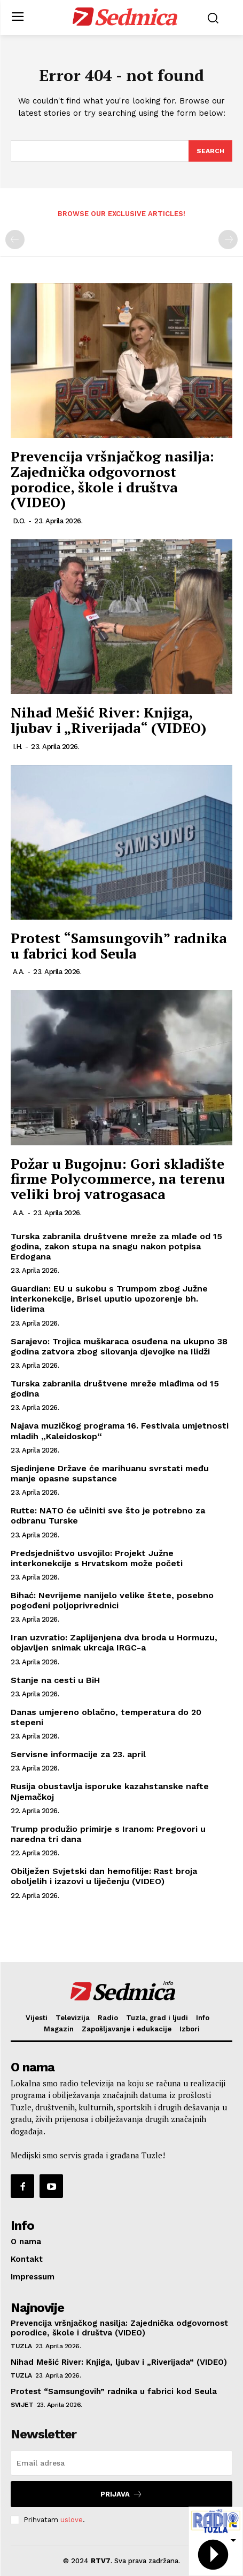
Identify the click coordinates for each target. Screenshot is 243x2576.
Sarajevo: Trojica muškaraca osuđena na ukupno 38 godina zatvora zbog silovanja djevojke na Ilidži (119, 1346)
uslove (71, 2520)
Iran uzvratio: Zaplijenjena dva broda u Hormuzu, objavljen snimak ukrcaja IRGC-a (114, 1642)
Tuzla (21, 2346)
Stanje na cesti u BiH (55, 1680)
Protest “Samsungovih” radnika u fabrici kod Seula (118, 945)
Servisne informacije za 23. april (78, 1754)
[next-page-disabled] (228, 239)
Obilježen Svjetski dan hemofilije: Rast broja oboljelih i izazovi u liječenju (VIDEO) (104, 1876)
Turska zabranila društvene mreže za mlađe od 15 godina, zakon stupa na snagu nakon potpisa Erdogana (116, 1246)
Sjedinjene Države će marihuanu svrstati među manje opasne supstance (110, 1473)
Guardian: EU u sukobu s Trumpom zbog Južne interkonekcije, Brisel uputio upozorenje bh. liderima (109, 1298)
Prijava (121, 2494)
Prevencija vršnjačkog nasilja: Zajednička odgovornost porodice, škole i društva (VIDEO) (112, 479)
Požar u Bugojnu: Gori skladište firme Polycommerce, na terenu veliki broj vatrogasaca (118, 1178)
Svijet (22, 2404)
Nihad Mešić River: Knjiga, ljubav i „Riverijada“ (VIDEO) (108, 720)
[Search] (210, 151)
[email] (121, 2463)
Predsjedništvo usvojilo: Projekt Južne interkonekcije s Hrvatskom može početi (97, 1558)
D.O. (19, 521)
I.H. (17, 747)
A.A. (19, 972)
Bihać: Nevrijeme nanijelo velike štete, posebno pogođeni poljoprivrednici (112, 1600)
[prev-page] (15, 239)
